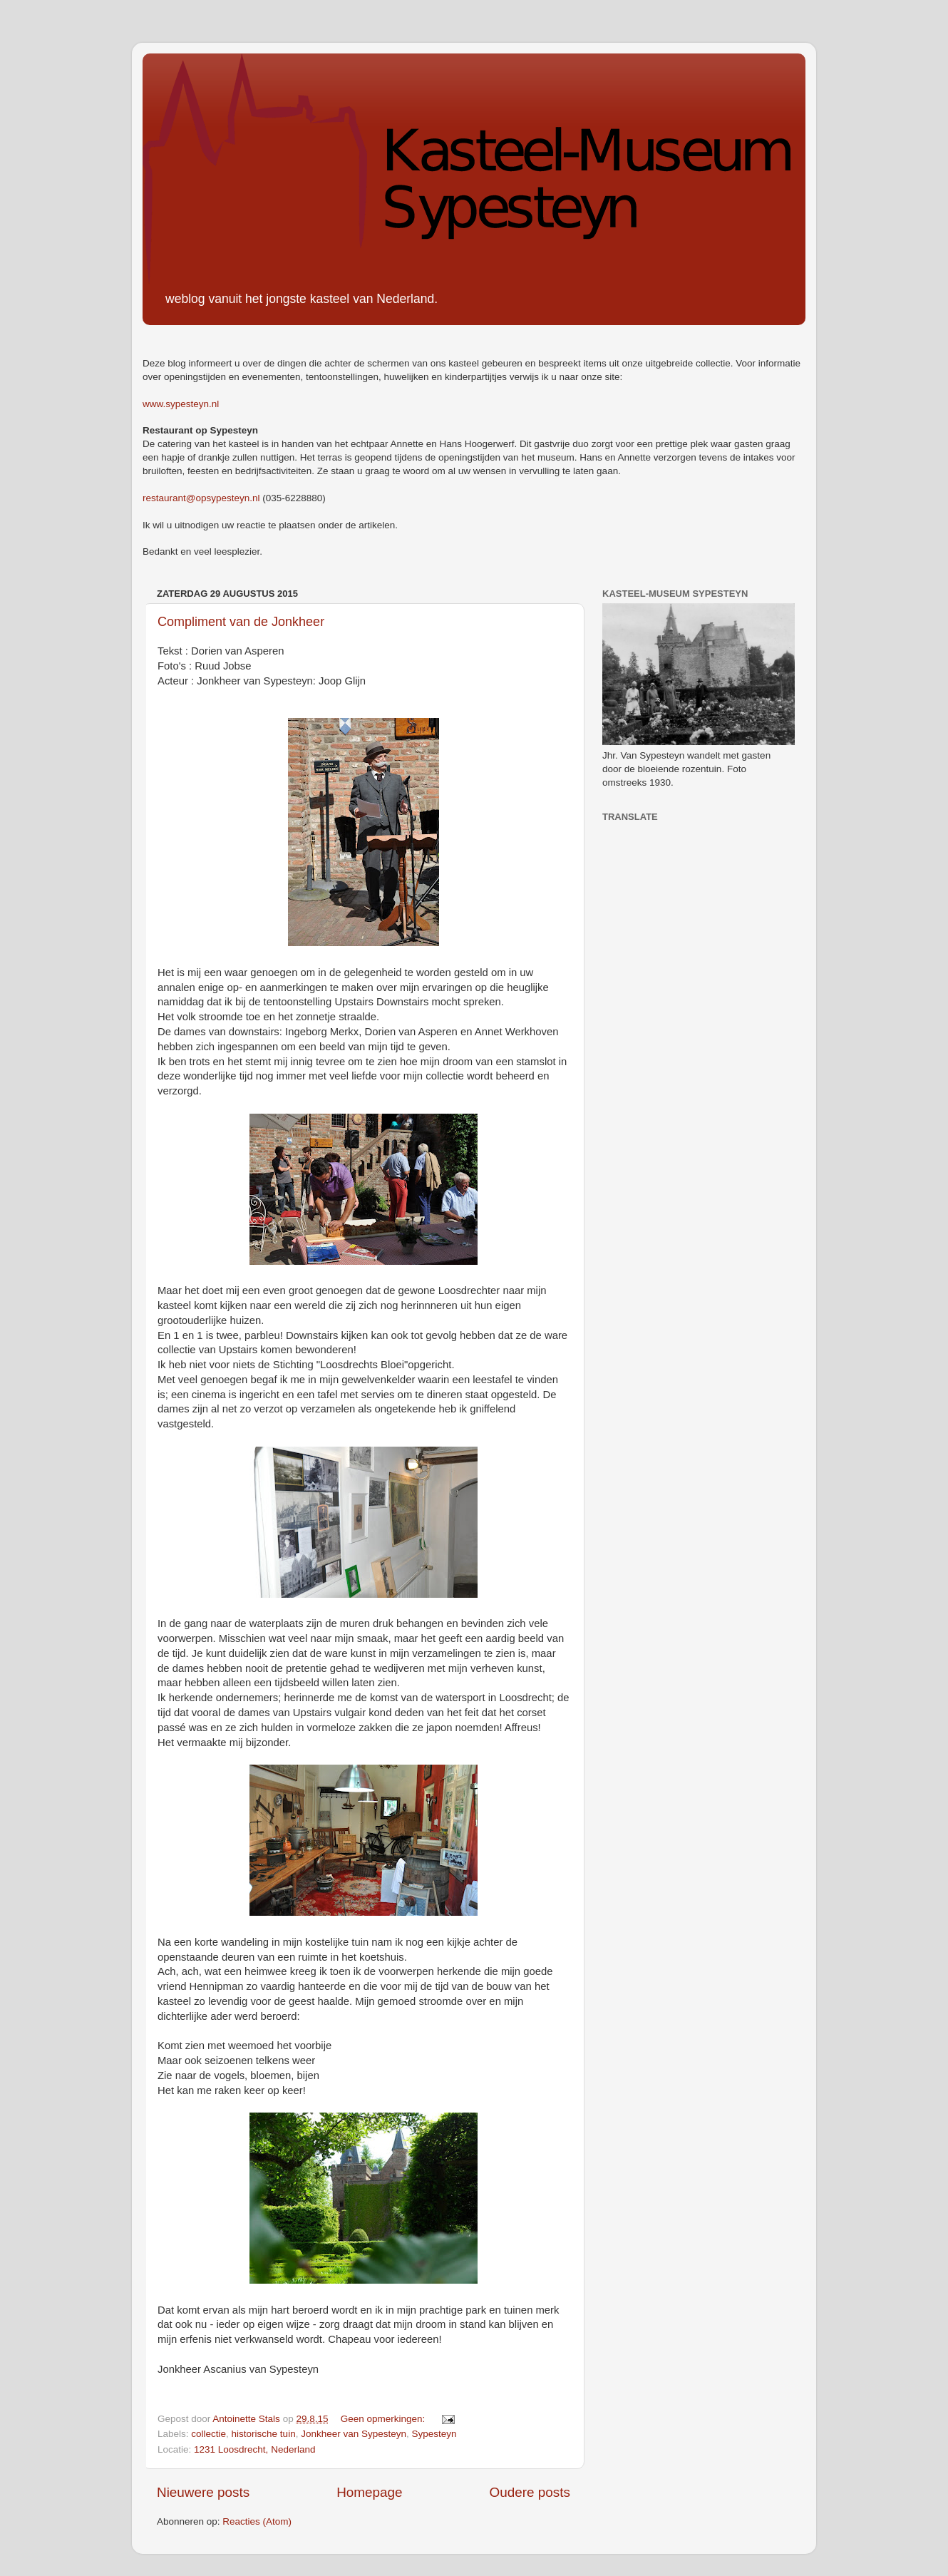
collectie (208, 2433)
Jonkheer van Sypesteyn (353, 2433)
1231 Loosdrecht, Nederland (254, 2449)
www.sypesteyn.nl (181, 404)
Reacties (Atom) (257, 2521)
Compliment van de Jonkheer (241, 622)
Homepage (369, 2492)
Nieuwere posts (203, 2492)
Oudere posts (530, 2492)
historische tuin (264, 2433)
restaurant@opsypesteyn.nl (201, 498)
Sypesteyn (434, 2433)
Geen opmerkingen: (384, 2418)
